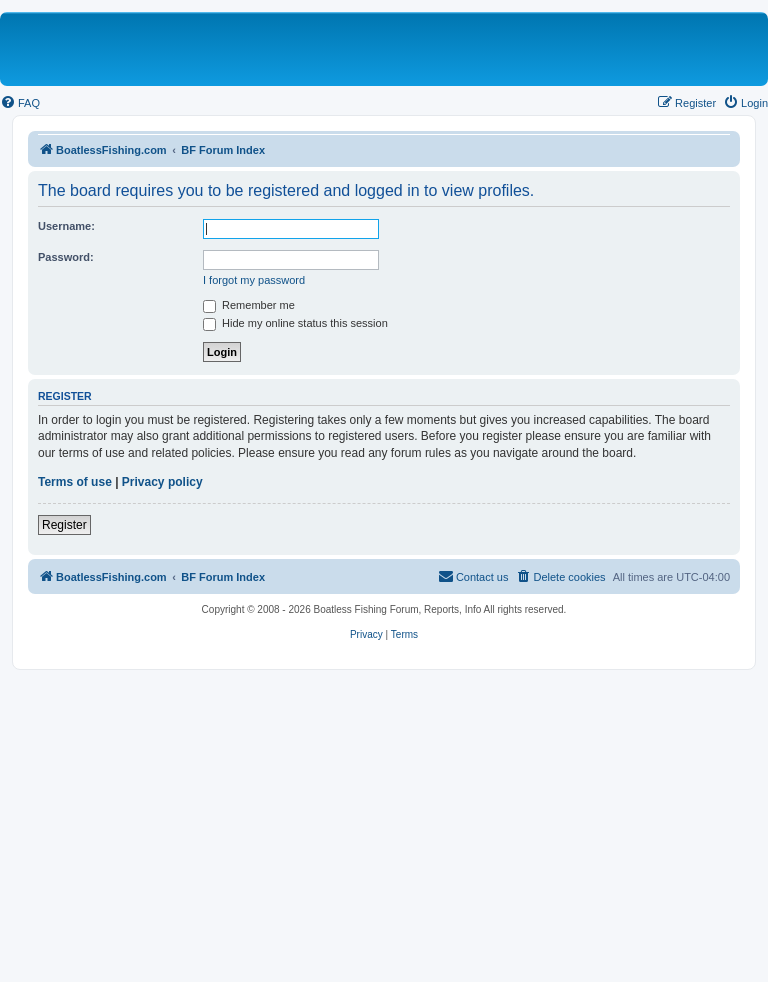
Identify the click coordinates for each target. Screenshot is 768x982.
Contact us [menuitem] (473, 576)
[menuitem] (20, 103)
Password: (66, 257)
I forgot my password (254, 280)
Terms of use (75, 482)
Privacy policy (162, 482)
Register (64, 525)
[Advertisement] (384, 820)
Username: (66, 226)
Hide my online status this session (295, 323)
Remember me (249, 305)
